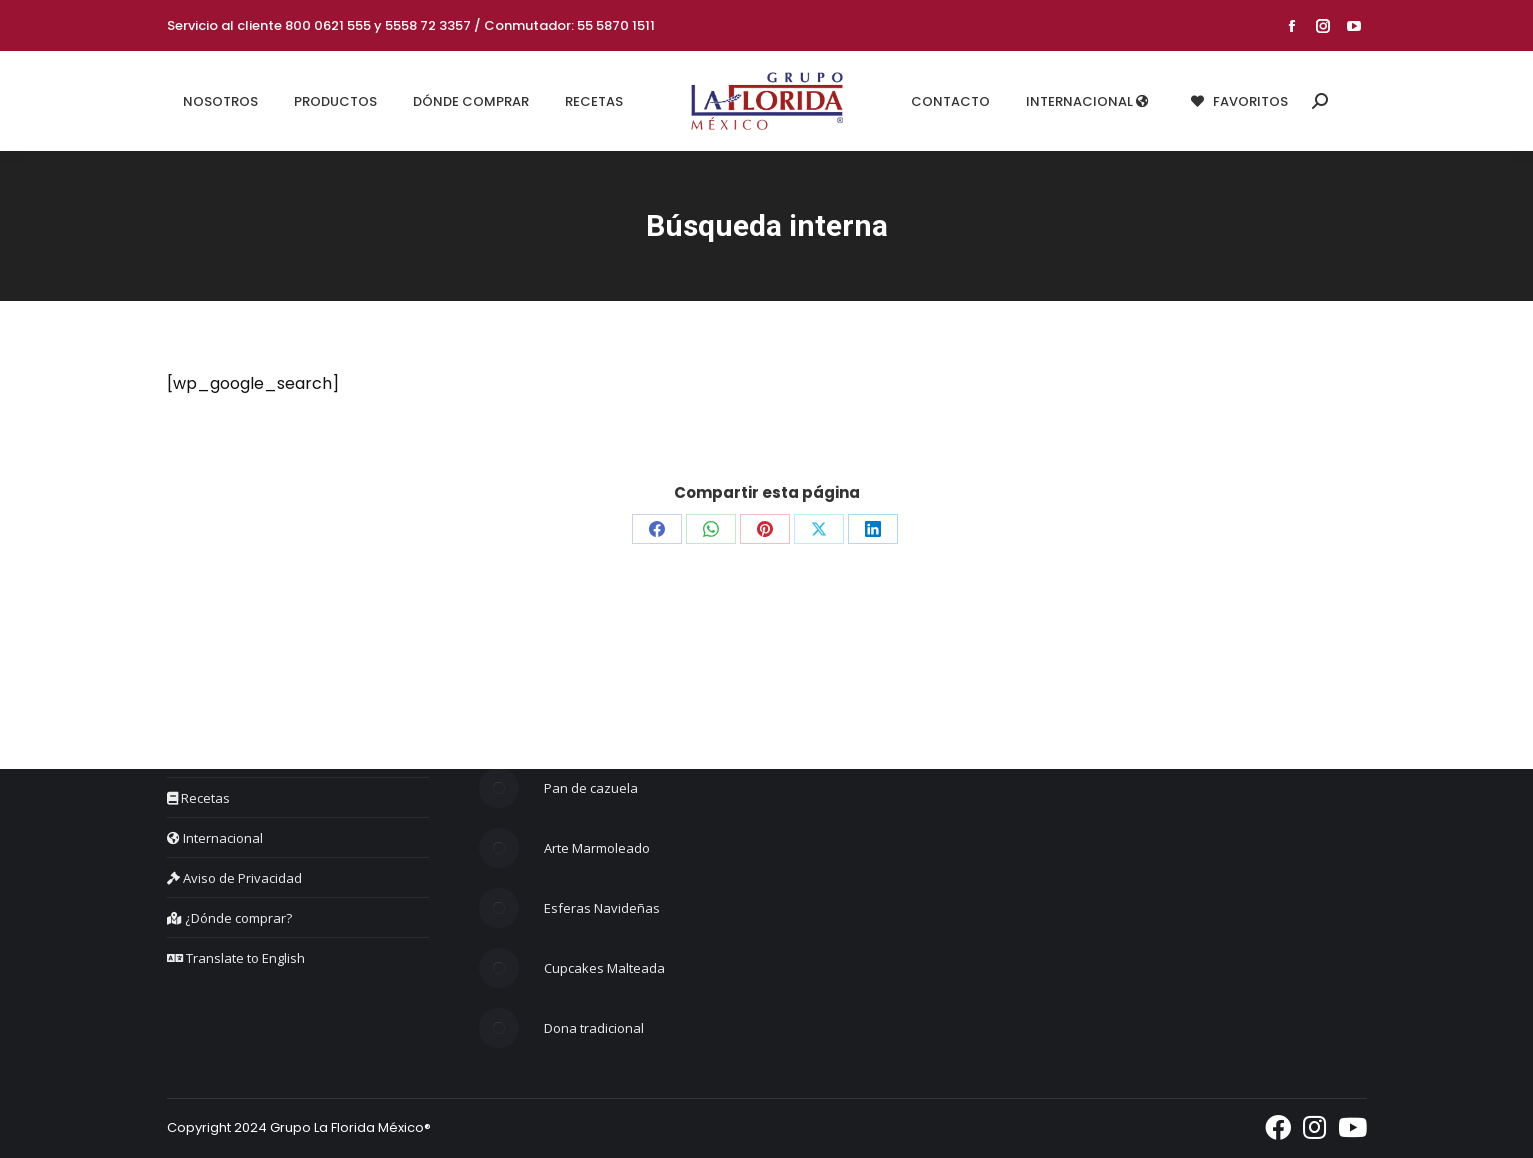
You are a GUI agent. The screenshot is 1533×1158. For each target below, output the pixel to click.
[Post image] (499, 788)
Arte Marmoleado (597, 848)
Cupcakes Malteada (604, 968)
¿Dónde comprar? (229, 918)
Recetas (198, 798)
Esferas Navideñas (602, 908)
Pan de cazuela (591, 788)
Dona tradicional (594, 1028)
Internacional (215, 838)
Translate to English (236, 958)
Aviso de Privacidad (234, 878)
